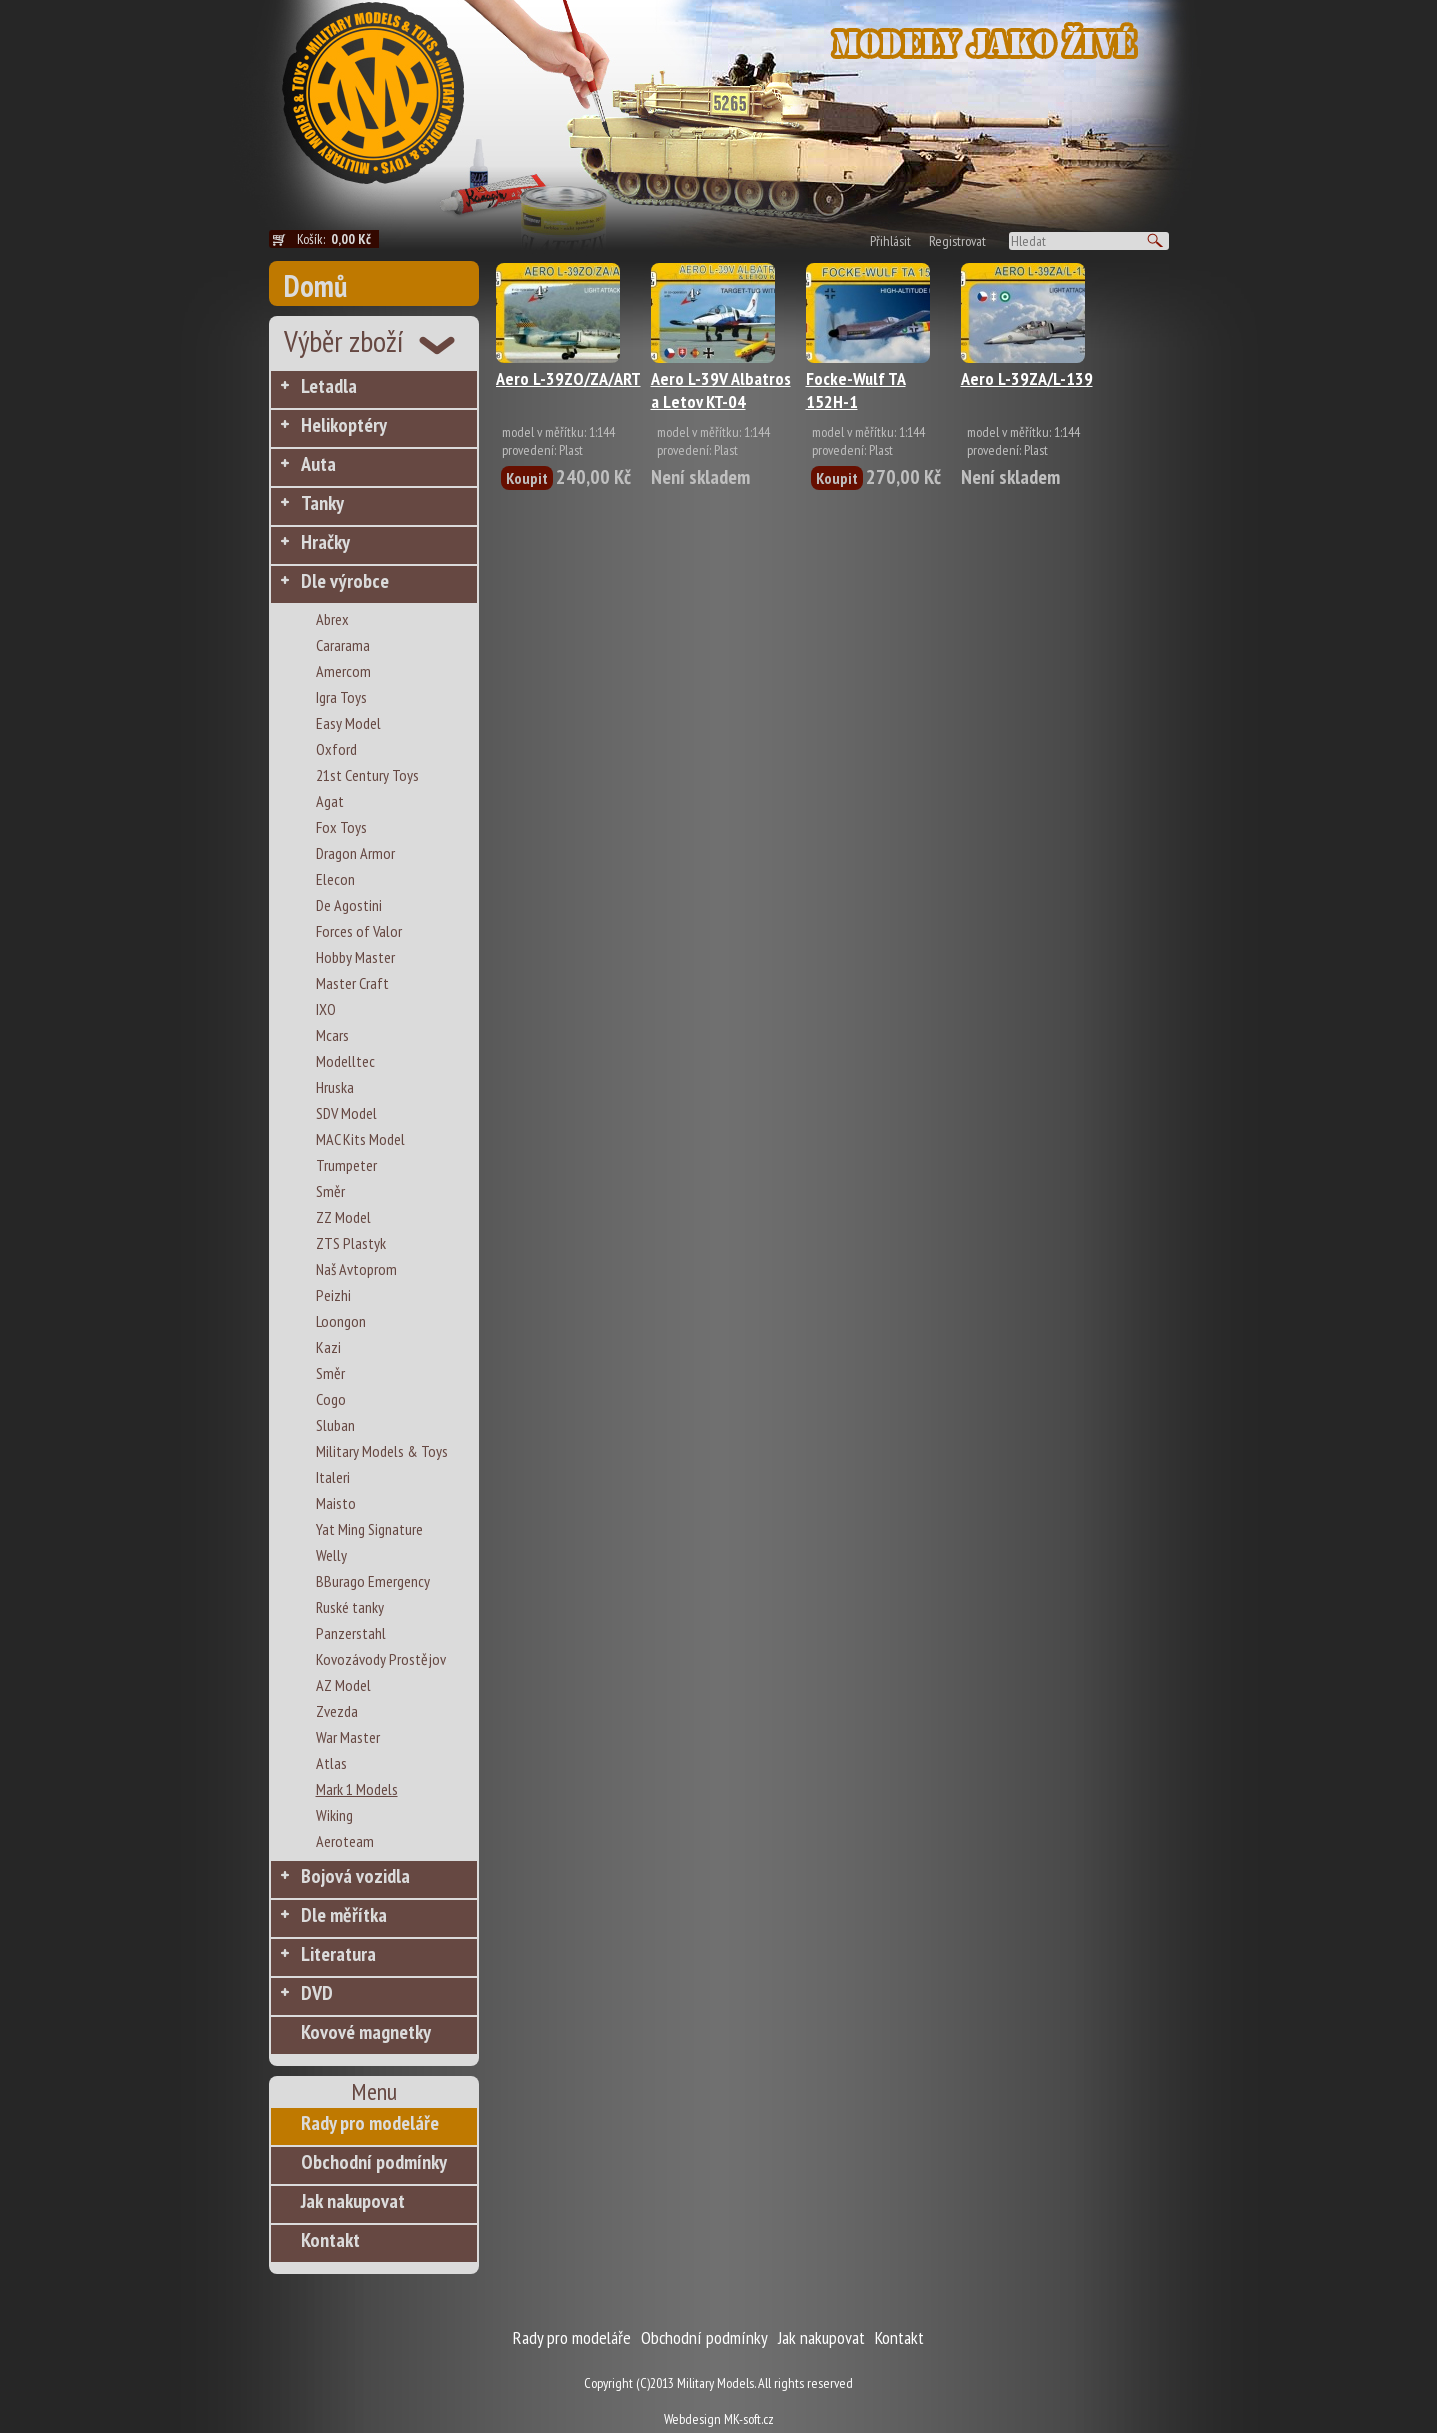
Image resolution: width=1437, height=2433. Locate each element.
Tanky (322, 503)
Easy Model (348, 723)
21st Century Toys (367, 775)
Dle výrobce (345, 581)
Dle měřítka (344, 1915)
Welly (331, 1555)
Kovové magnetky (366, 2032)
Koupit (527, 478)
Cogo (331, 1399)
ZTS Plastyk (351, 1243)
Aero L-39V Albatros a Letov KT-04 (721, 390)
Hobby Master (355, 957)
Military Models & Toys (382, 1451)
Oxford (336, 749)
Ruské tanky (350, 1607)
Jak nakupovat (353, 2201)
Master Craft (352, 983)
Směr (330, 1191)
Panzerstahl (351, 1633)
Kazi (328, 1347)
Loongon (341, 1321)
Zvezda (337, 1711)
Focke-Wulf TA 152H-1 (856, 390)
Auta (318, 464)
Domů (315, 285)
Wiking (334, 1815)
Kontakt (330, 2240)
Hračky (325, 542)
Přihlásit (890, 241)
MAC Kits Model (360, 1139)
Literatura (338, 1954)
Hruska (335, 1087)
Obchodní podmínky (374, 2162)
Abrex (332, 619)
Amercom (343, 671)
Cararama (343, 645)
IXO (326, 1009)
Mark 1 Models (357, 1789)
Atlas (331, 1763)
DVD (317, 1993)
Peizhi (333, 1295)
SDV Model (346, 1113)
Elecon (335, 879)
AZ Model (343, 1685)
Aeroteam (345, 1841)
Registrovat (957, 241)
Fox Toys (341, 827)
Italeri (333, 1477)
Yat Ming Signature (369, 1529)
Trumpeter (346, 1165)
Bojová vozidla (355, 1876)
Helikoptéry (344, 425)
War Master (348, 1737)
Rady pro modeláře (370, 2123)
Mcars (332, 1035)
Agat (330, 801)
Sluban (335, 1425)
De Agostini (349, 905)
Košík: (338, 239)
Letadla (329, 386)
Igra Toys (341, 697)
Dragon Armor (355, 853)
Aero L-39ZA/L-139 (1027, 378)
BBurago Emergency (373, 1581)
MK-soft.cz (749, 2419)
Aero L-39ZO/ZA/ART (568, 378)
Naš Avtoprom (356, 1269)
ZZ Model (343, 1217)
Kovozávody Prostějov (381, 1659)
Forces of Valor (359, 931)
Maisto (336, 1503)
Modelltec (345, 1061)
